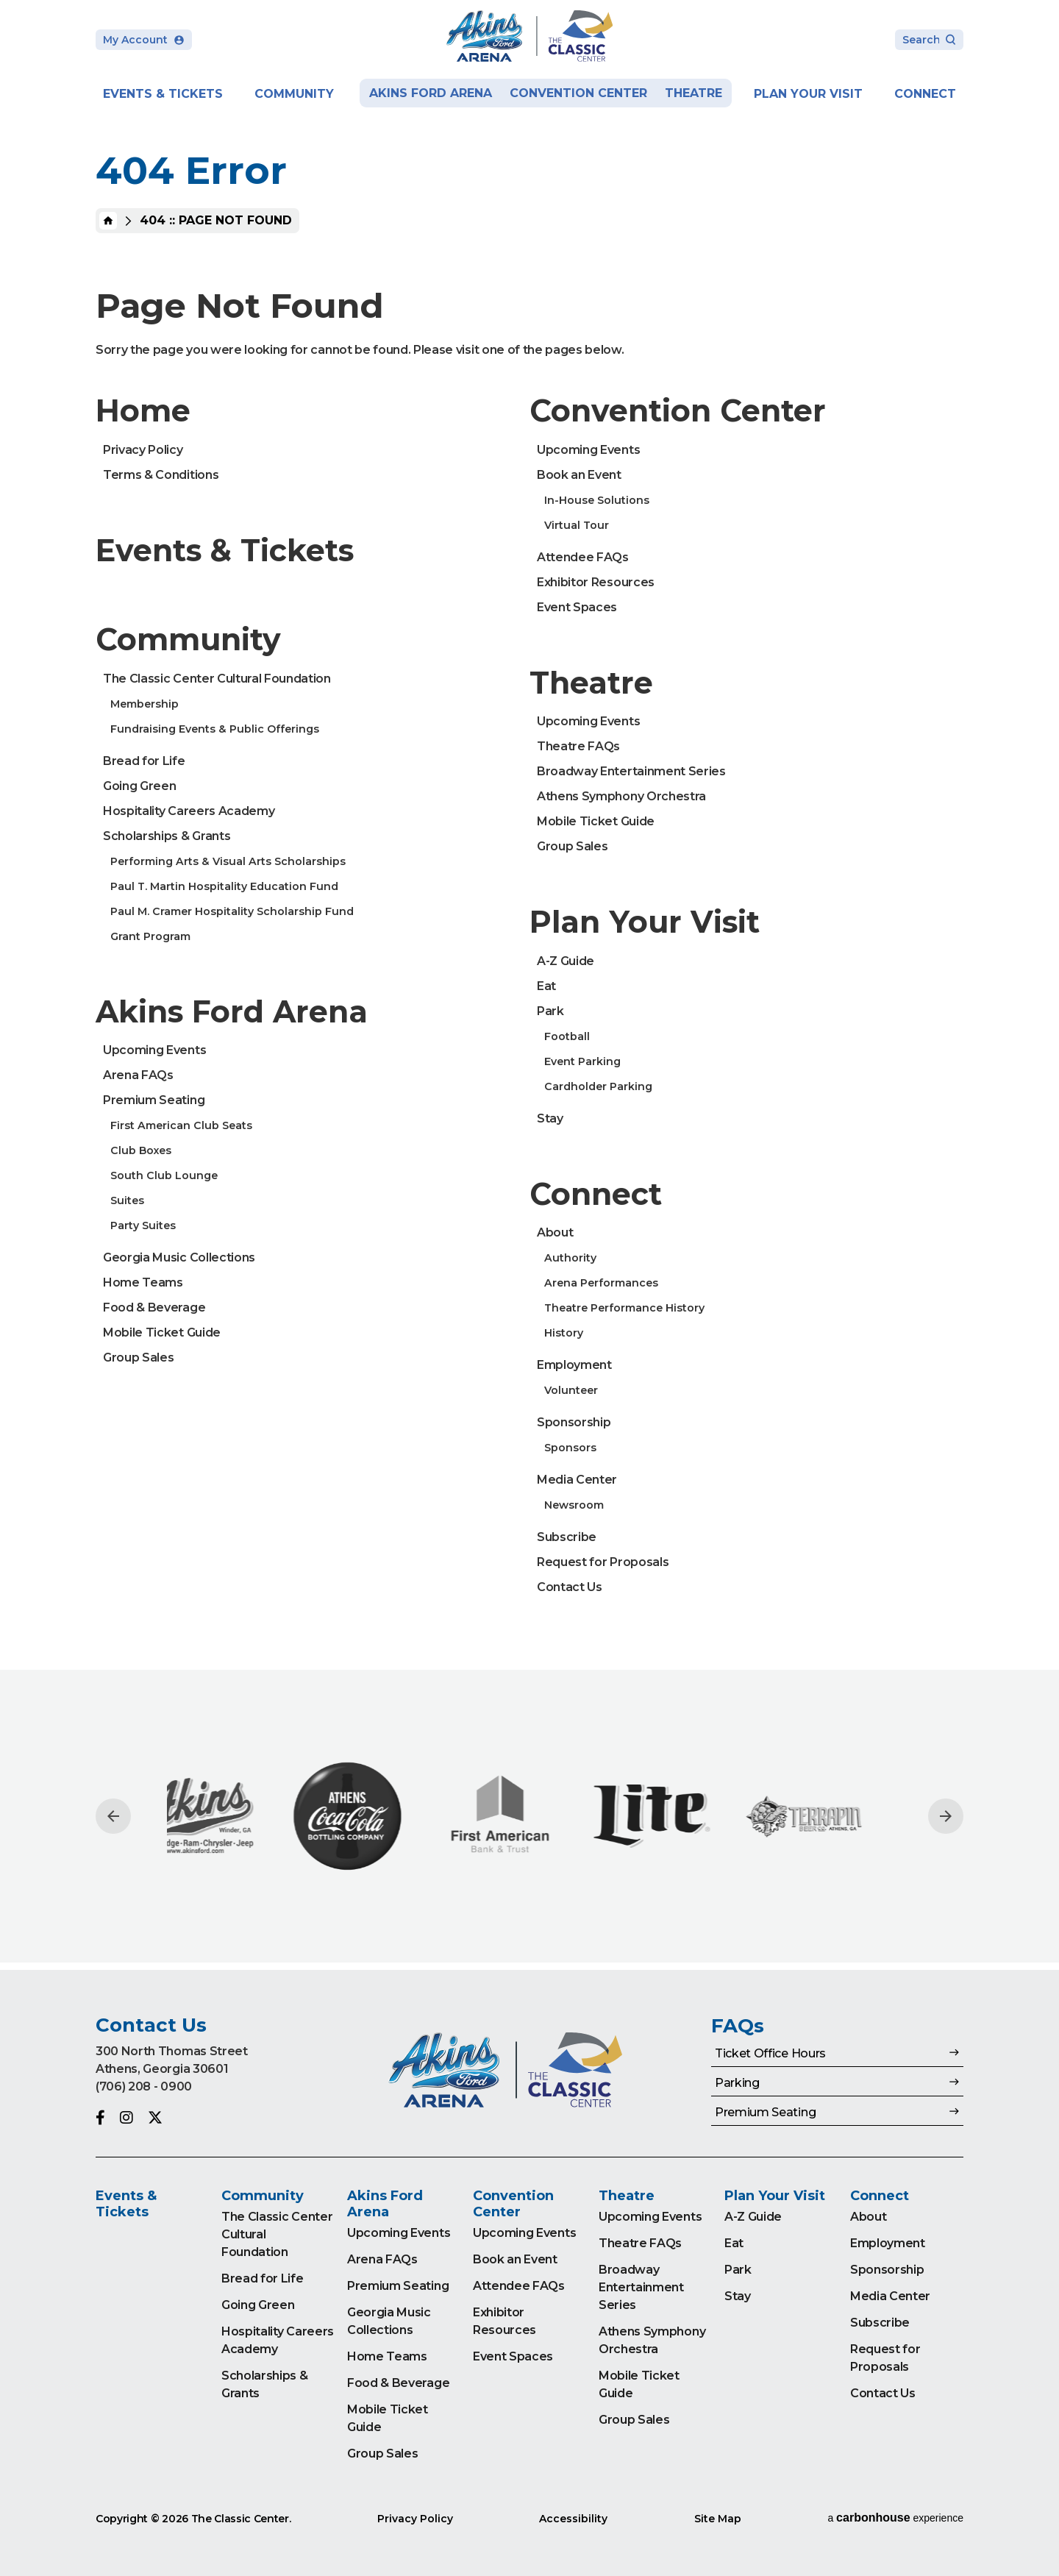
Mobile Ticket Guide (162, 1332)
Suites (127, 1200)
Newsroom (574, 1505)
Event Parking (582, 1061)
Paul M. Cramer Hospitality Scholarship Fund (232, 911)
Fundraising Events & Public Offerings (214, 729)
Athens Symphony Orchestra (621, 796)
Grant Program (150, 936)
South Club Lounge (164, 1175)
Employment (574, 1365)
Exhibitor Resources (596, 582)
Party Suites (143, 1225)
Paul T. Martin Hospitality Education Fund (224, 886)
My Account (144, 39)
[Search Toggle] (929, 41)
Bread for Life (144, 761)
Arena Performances (601, 1282)
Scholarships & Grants (166, 836)
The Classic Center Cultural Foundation (217, 679)
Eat (546, 986)
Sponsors (570, 1447)
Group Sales (138, 1358)
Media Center (577, 1480)
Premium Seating (153, 1100)
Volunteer (571, 1390)
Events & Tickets (163, 94)
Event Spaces (577, 607)
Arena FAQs (138, 1075)
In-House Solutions (596, 500)
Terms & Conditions (160, 475)
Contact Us (569, 1587)
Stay (550, 1118)
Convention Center (578, 93)
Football (567, 1036)
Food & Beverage (154, 1307)
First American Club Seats (181, 1125)
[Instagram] (126, 2117)
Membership (144, 704)
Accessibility (573, 2518)
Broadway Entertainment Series (631, 771)
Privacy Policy (143, 450)
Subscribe (566, 1537)
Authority (570, 1257)
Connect (925, 94)
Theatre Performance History (624, 1307)
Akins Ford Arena (430, 93)
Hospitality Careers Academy (188, 811)
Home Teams (143, 1282)
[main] (529, 985)
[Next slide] (945, 1816)
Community (294, 94)
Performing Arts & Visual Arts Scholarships (228, 861)
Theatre (693, 93)
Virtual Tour (576, 525)
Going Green (139, 786)
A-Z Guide (565, 961)
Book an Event (579, 475)
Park (550, 1011)
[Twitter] (155, 2117)
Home (108, 221)
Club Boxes (140, 1150)
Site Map (717, 2518)
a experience (895, 2517)
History (563, 1332)
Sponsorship (573, 1422)
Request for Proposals (602, 1562)
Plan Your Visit (808, 94)
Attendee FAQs (583, 557)
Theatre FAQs (578, 746)
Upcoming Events (154, 1050)
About (555, 1232)
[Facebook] (100, 2117)
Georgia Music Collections (179, 1257)
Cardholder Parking (598, 1086)
